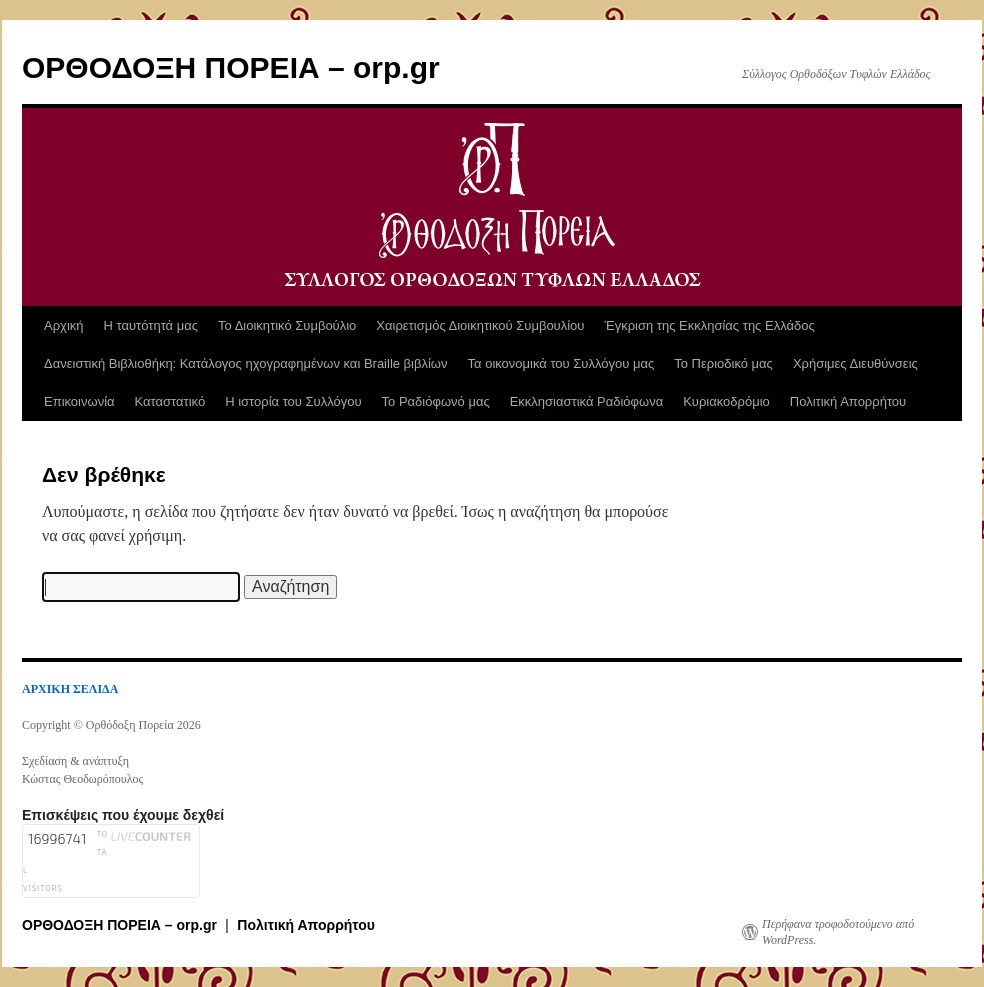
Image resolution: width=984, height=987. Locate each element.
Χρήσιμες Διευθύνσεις (855, 363)
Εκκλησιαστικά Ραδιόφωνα (586, 401)
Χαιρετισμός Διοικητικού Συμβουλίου (480, 325)
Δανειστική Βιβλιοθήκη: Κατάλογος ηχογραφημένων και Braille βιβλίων (246, 363)
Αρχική (64, 325)
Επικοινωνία (79, 401)
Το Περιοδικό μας (723, 363)
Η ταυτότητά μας (151, 325)
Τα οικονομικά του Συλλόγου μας (561, 363)
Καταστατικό (170, 401)
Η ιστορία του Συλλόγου (293, 401)
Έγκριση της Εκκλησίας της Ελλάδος (709, 325)
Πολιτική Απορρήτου (848, 401)
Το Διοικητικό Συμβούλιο (287, 325)
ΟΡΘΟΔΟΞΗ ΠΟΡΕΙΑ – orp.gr (231, 67)
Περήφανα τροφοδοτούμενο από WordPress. (838, 932)
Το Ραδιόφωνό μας (436, 401)
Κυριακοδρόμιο (726, 401)
